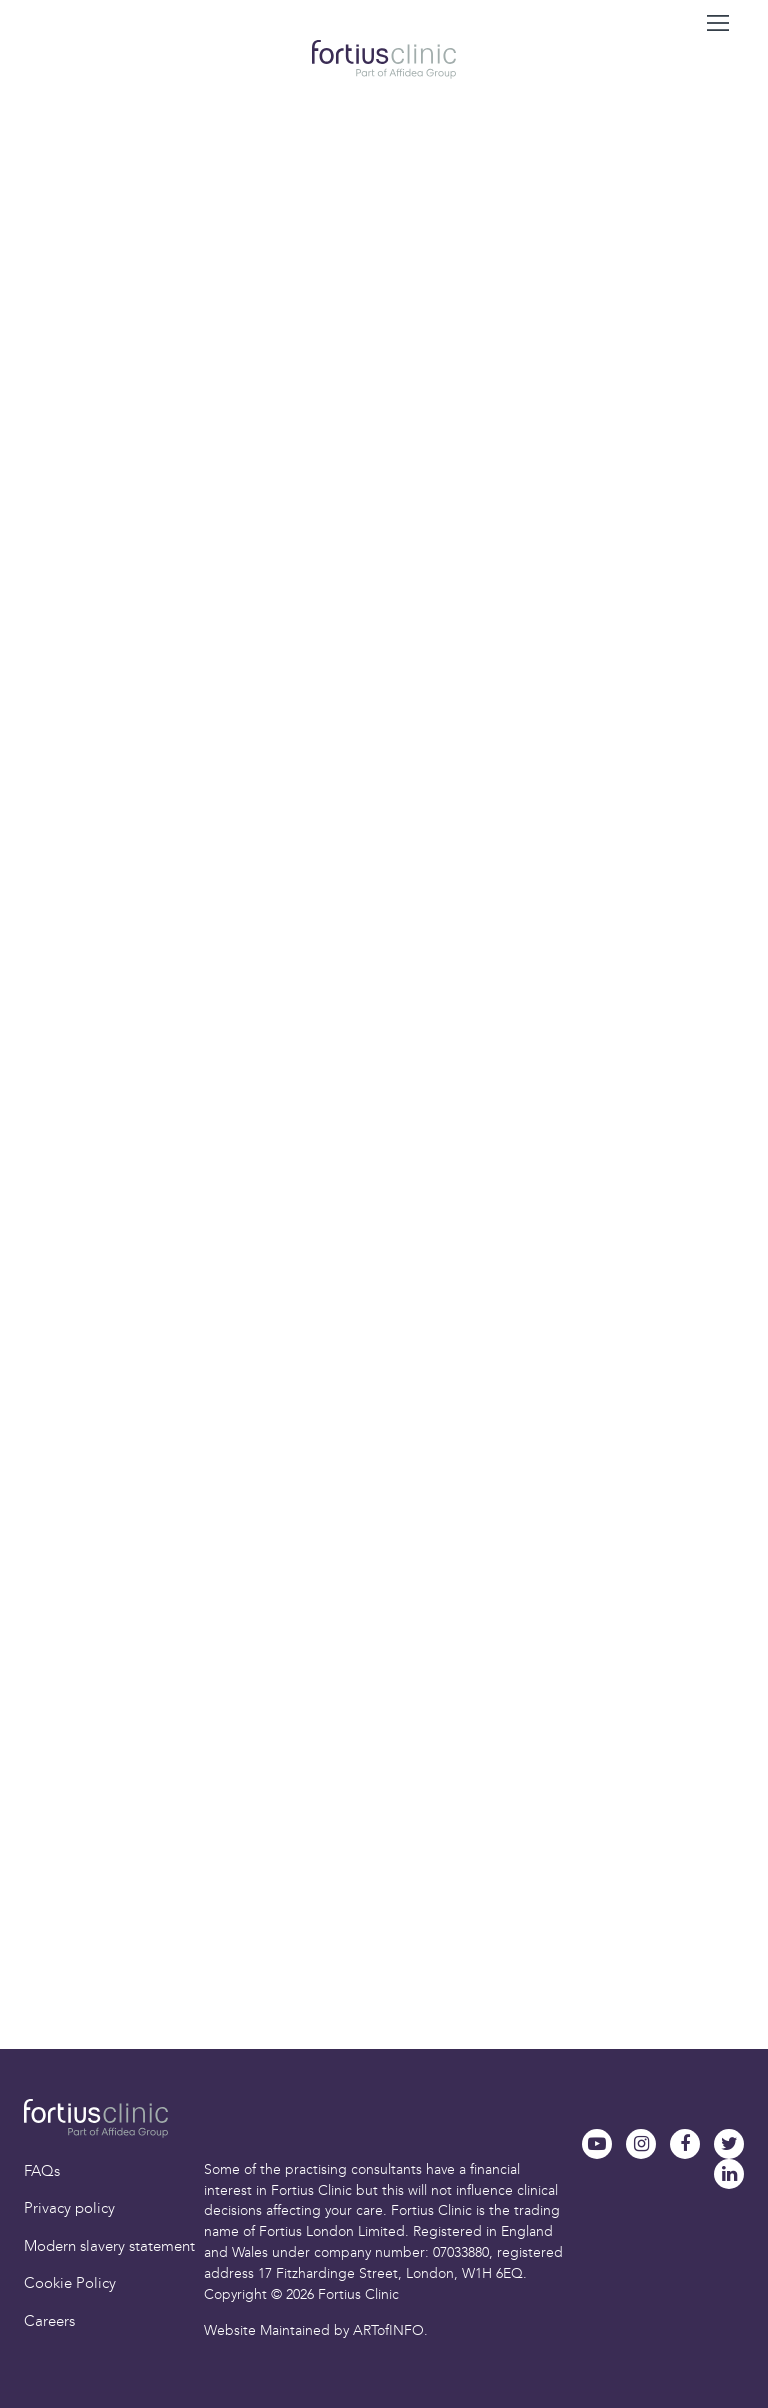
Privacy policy (69, 2208)
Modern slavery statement (109, 2246)
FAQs (42, 2171)
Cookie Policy (70, 2283)
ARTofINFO (388, 2330)
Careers (49, 2321)
